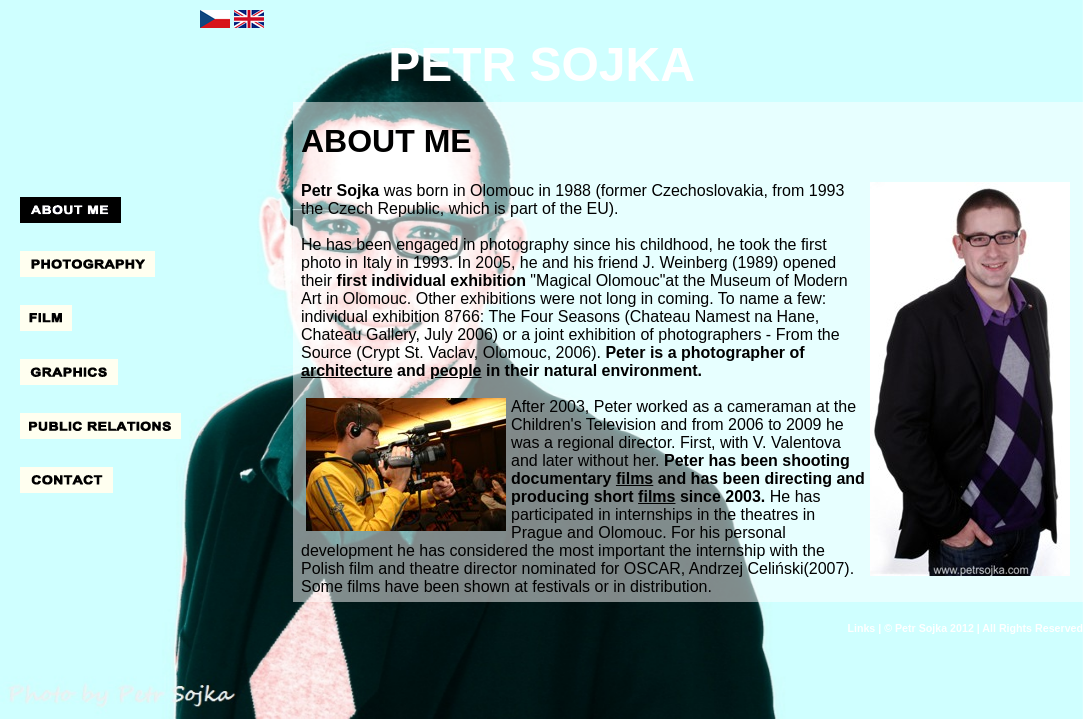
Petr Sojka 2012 (934, 628)
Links (861, 628)
